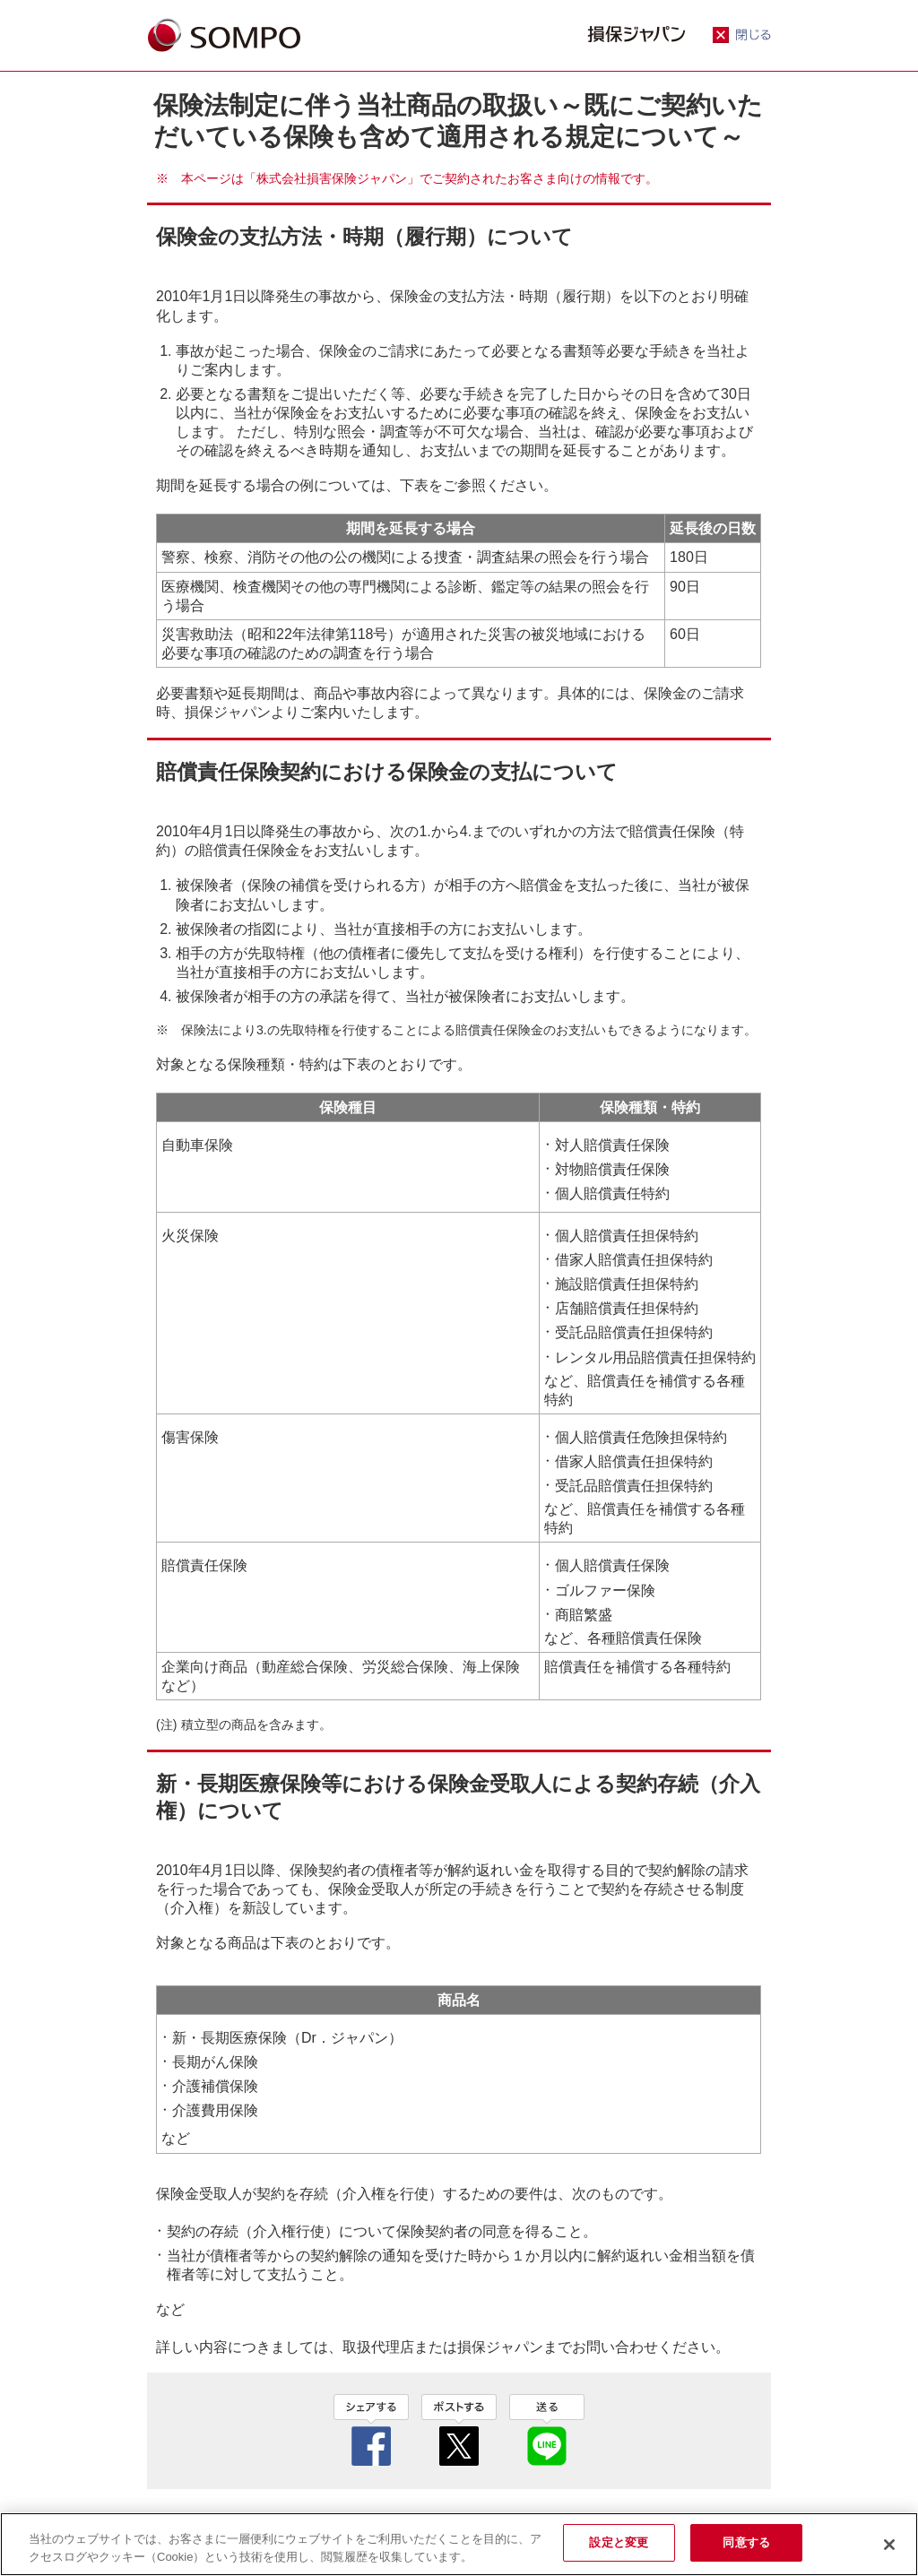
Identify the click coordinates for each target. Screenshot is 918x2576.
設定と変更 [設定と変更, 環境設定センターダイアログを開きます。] (618, 2542)
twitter (459, 2430)
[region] (459, 2544)
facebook (371, 2430)
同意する (746, 2542)
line (547, 2430)
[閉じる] (889, 2544)
